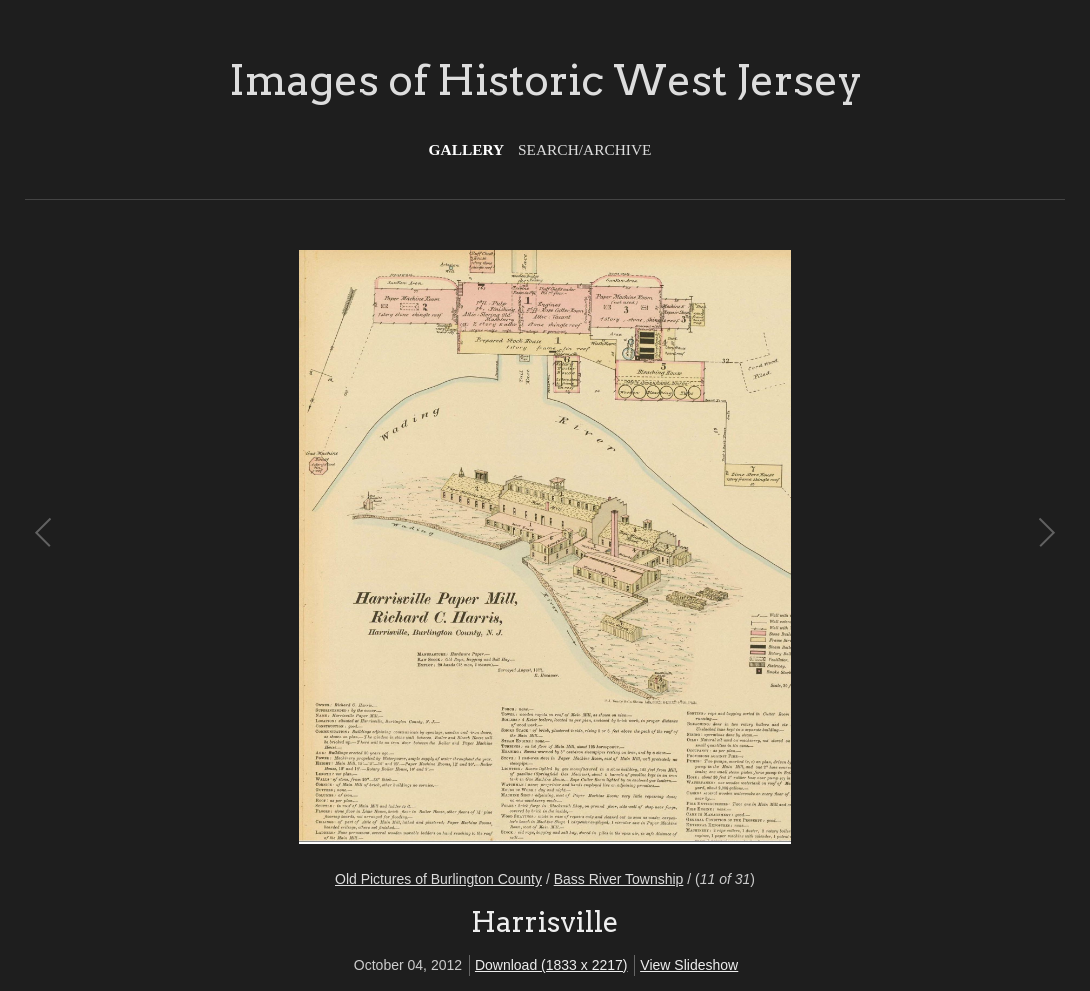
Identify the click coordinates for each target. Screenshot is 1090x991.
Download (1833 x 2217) (551, 965)
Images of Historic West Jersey (545, 80)
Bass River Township (619, 879)
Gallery (467, 149)
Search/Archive (584, 149)
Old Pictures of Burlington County (438, 879)
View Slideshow (689, 965)
